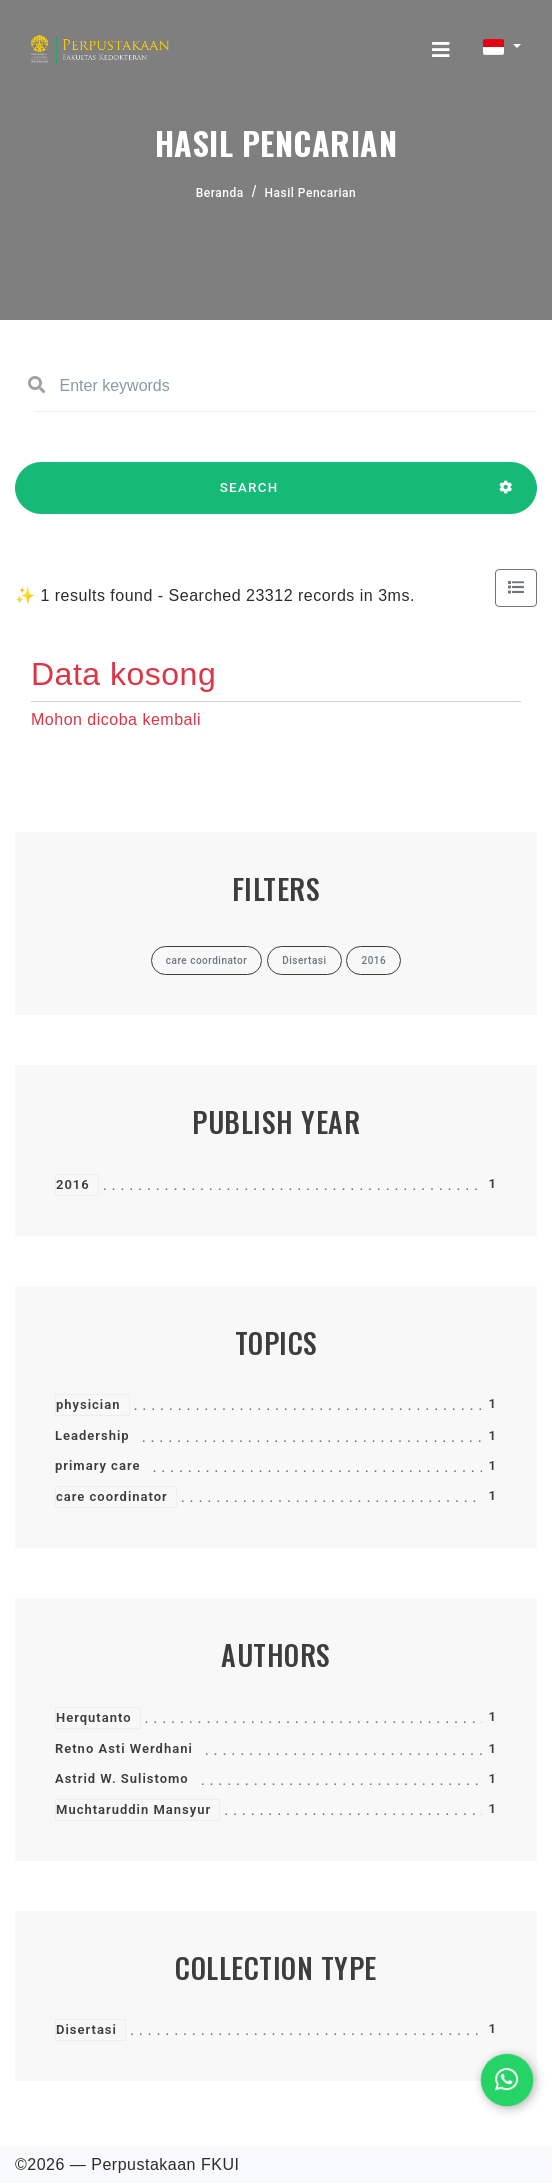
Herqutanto (94, 1717)
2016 (73, 1184)
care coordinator (112, 1496)
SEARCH (249, 497)
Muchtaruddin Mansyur (133, 1809)
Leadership (92, 1435)
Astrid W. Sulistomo (122, 1778)
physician (88, 1404)
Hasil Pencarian (311, 193)
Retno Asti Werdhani (124, 1748)
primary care (97, 1465)
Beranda (220, 193)
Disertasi (86, 2029)
